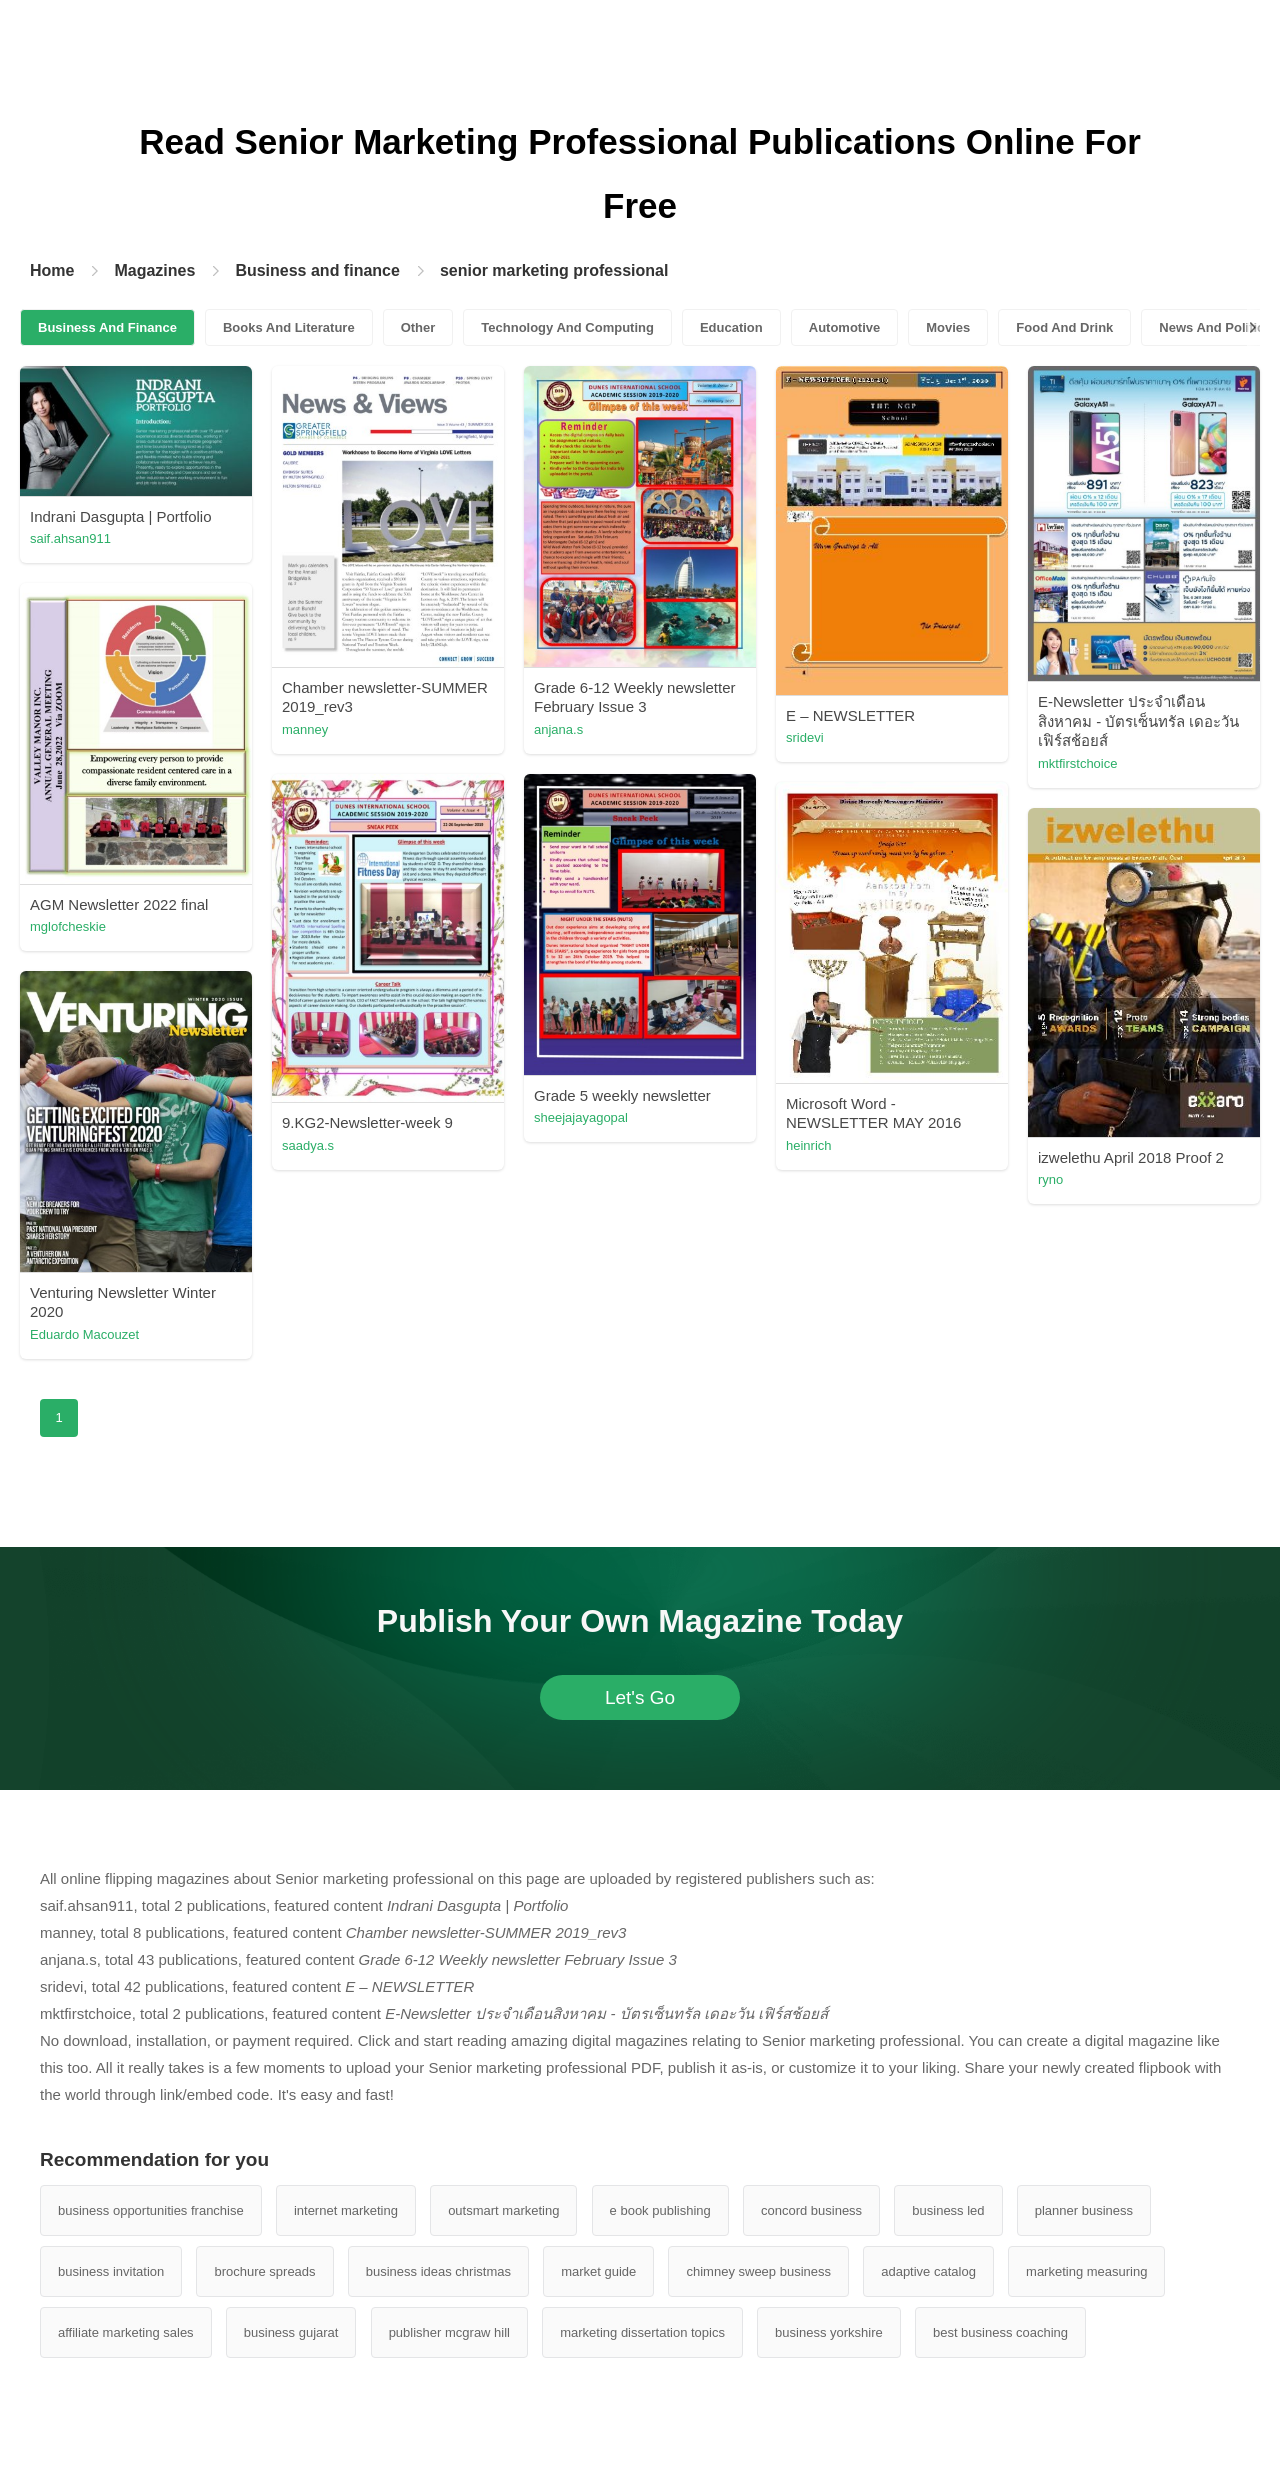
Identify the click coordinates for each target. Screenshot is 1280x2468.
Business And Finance (107, 327)
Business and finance (317, 270)
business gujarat (291, 2332)
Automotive (845, 327)
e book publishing (660, 2210)
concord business (811, 2210)
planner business (1084, 2210)
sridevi (805, 737)
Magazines (154, 270)
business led (948, 2210)
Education (731, 327)
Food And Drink (1064, 327)
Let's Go (640, 1697)
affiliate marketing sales (126, 2332)
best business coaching (1000, 2332)
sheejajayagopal (581, 1117)
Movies (948, 327)
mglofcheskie (68, 926)
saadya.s (308, 1145)
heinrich (809, 1145)
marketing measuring (1086, 2271)
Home (52, 270)
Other (418, 327)
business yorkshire (829, 2332)
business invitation (111, 2271)
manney (305, 729)
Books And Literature (289, 327)
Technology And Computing (567, 327)
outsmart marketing (503, 2210)
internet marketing (346, 2210)
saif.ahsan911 (70, 538)
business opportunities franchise (151, 2210)
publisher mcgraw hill (449, 2332)
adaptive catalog (928, 2271)
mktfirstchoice (1077, 763)
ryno (1050, 1179)
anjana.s (558, 729)
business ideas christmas (438, 2271)
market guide (598, 2271)
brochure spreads (264, 2271)
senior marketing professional (554, 270)
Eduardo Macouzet (84, 1334)
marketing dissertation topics (642, 2332)
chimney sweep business (758, 2271)
